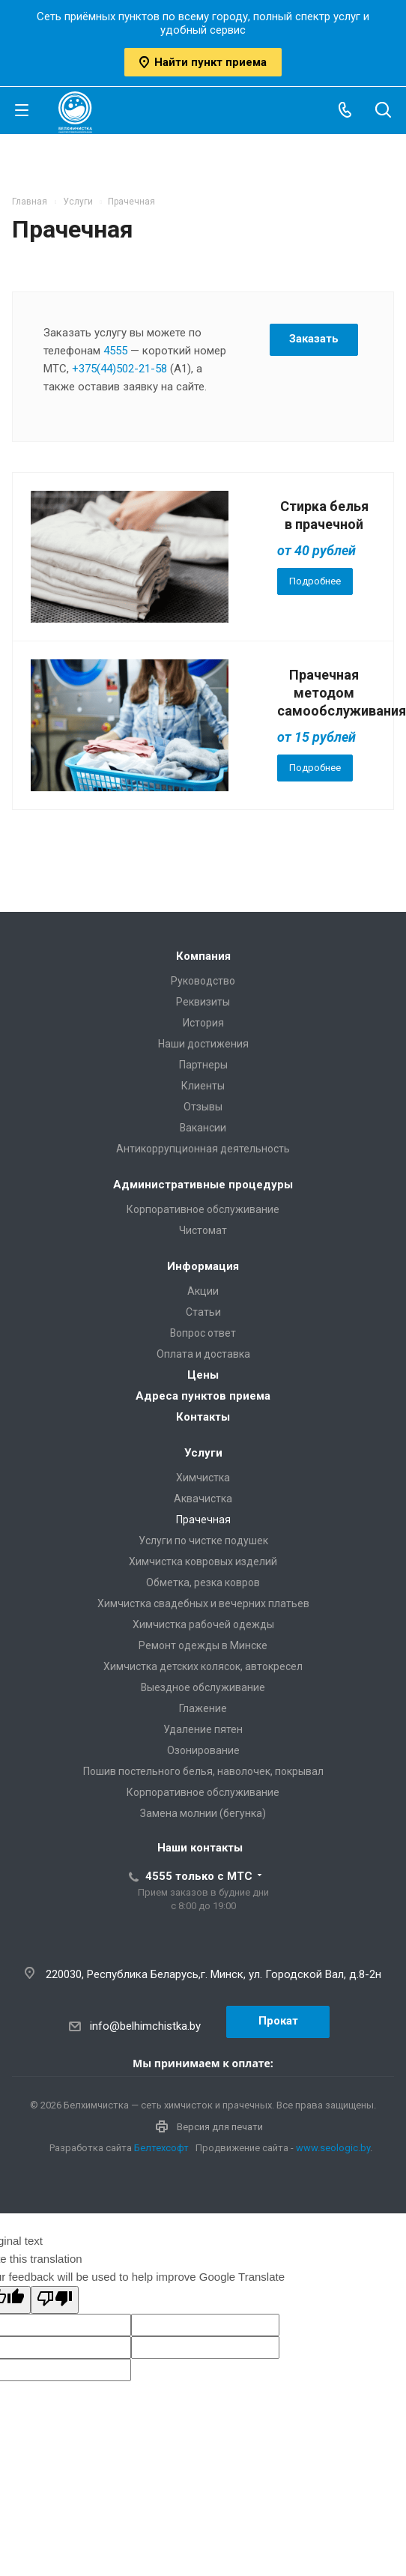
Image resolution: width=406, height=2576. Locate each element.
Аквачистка (203, 1499)
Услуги (203, 1453)
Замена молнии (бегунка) (203, 1813)
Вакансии (203, 1128)
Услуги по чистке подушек (203, 1540)
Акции (203, 1291)
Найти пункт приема (203, 62)
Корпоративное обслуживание (203, 1209)
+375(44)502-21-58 (119, 368)
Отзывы (203, 1107)
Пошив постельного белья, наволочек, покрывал (203, 1771)
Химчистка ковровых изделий (203, 1561)
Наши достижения (203, 1044)
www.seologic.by (333, 2147)
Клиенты (203, 1086)
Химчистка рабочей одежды (203, 1624)
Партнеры (203, 1065)
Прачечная (203, 1520)
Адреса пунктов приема (203, 1396)
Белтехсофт (161, 2147)
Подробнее (315, 581)
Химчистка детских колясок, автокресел (203, 1666)
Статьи (203, 1312)
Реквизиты (203, 1002)
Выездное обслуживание (203, 1687)
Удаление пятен (203, 1729)
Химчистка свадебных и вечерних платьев (203, 1603)
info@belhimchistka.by (145, 2026)
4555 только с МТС (198, 1876)
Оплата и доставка (203, 1354)
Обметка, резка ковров (203, 1582)
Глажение (203, 1708)
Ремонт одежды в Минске (203, 1645)
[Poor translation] (55, 2300)
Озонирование (203, 1750)
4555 (115, 350)
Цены (203, 1375)
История (203, 1023)
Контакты (203, 1417)
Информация (203, 1266)
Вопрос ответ (203, 1333)
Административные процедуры (203, 1184)
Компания (203, 956)
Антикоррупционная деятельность (203, 1149)
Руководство (203, 981)
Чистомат (203, 1230)
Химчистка (203, 1478)
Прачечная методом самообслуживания (341, 693)
